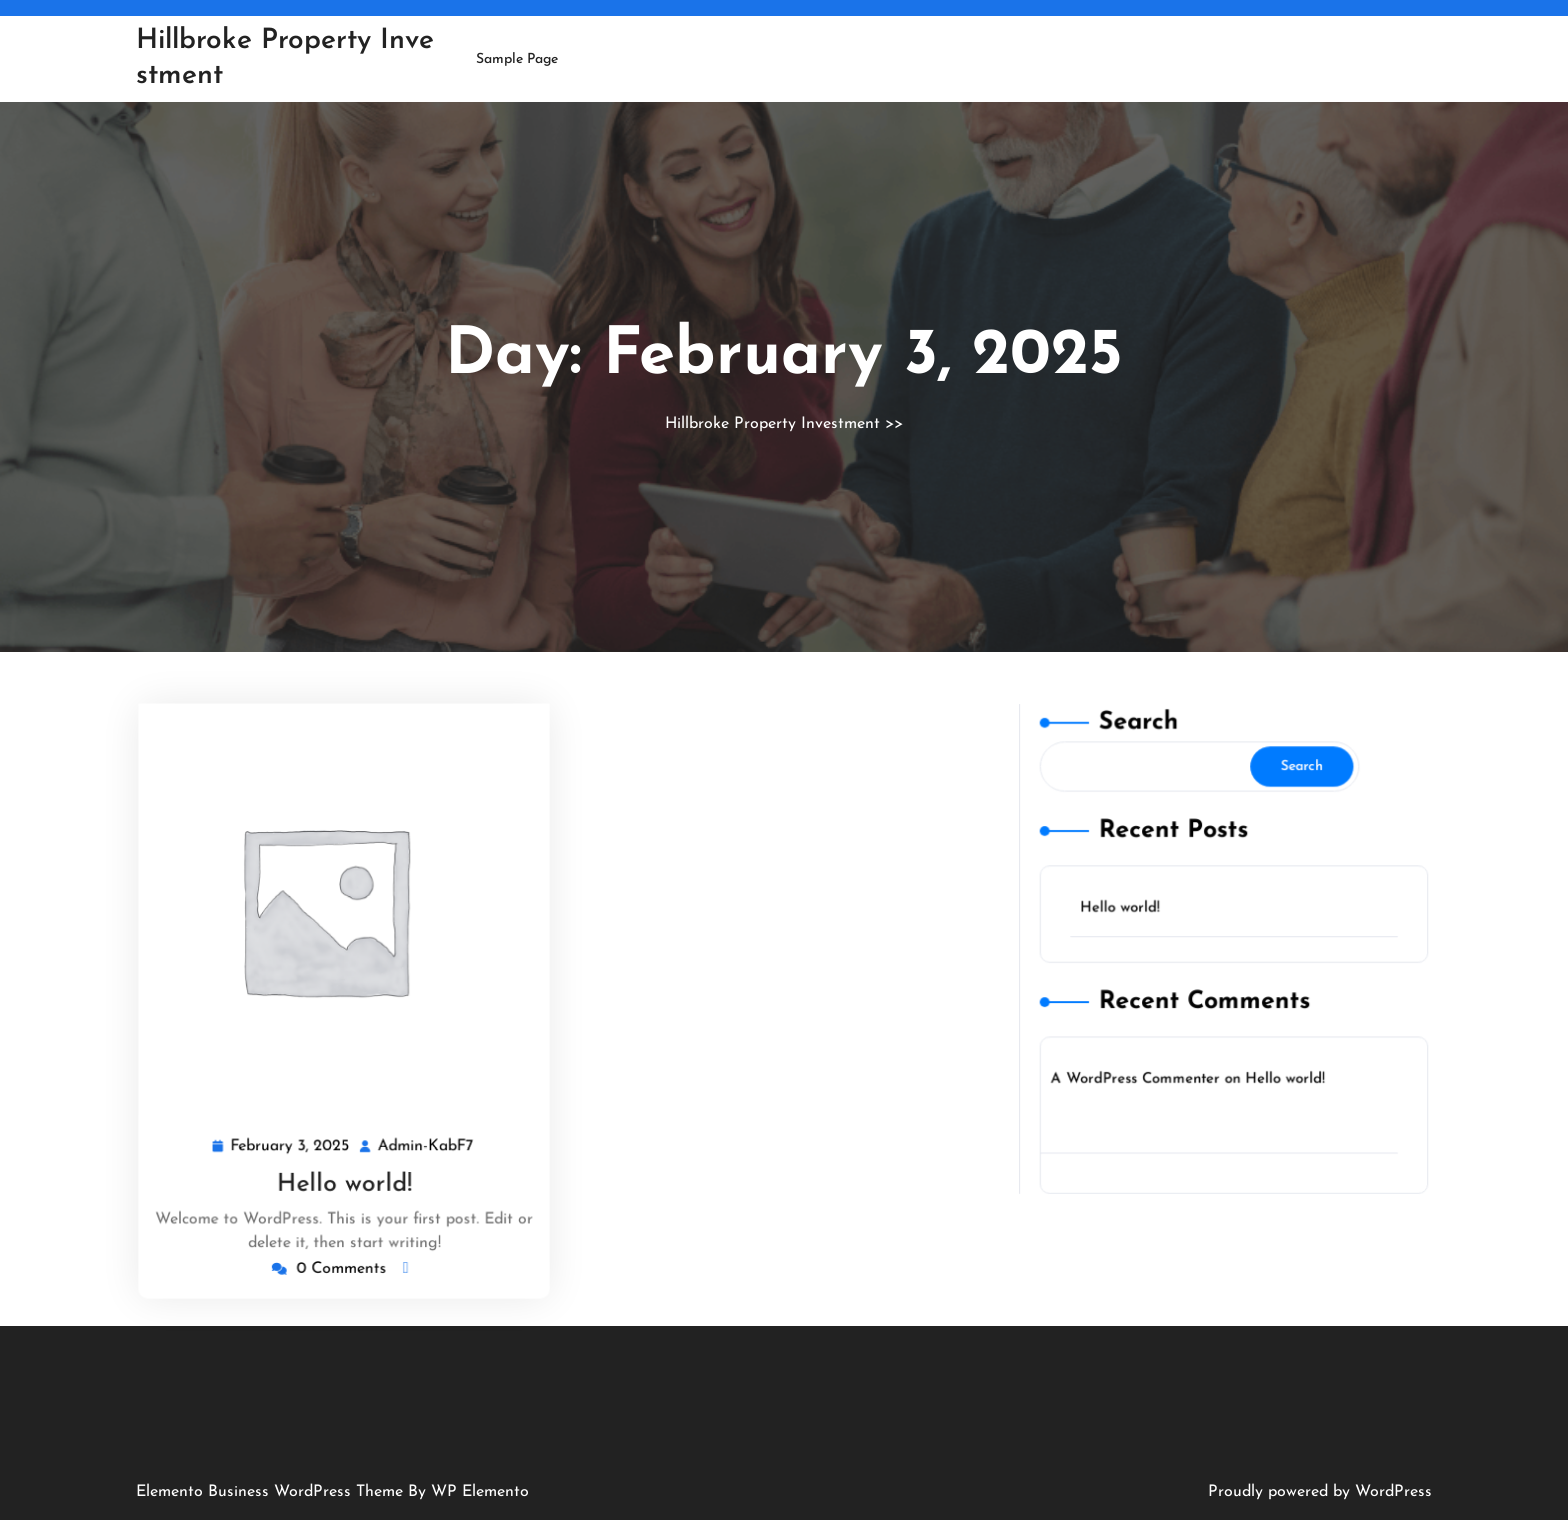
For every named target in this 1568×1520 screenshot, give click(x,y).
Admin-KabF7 (424, 1142)
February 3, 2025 (292, 1142)
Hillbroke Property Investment (772, 424)
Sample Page (517, 59)
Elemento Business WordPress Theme (272, 1492)
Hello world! (343, 1179)
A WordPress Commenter (1143, 1064)
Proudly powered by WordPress (1320, 1492)
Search (1146, 748)
